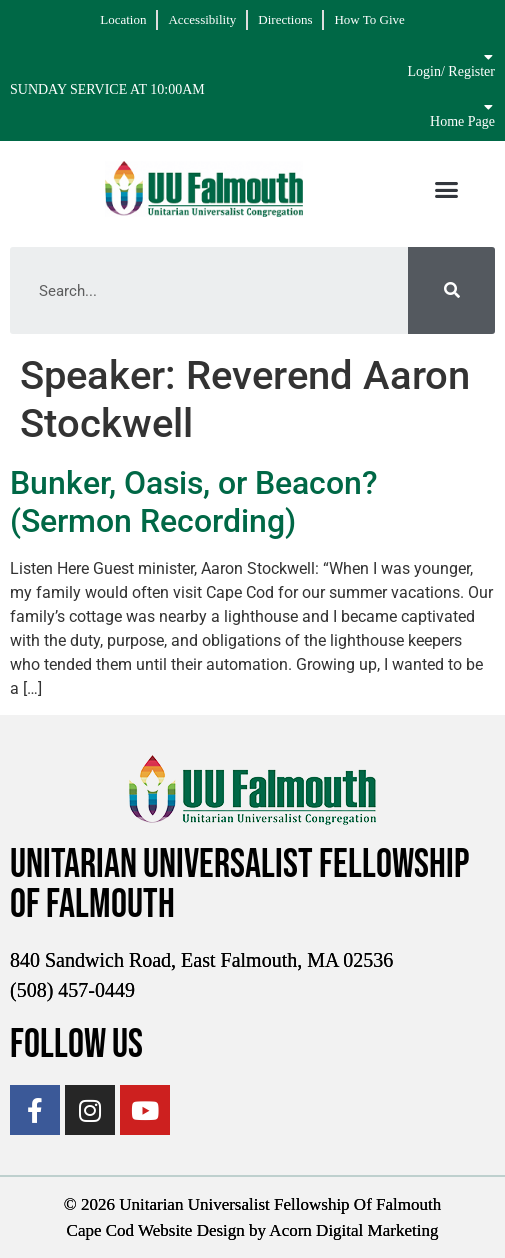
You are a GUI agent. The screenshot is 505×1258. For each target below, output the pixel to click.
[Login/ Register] (488, 57)
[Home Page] (488, 107)
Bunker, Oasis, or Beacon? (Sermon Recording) (194, 502)
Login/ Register (452, 71)
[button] (447, 189)
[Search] (451, 290)
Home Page (462, 121)
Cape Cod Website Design (156, 1230)
